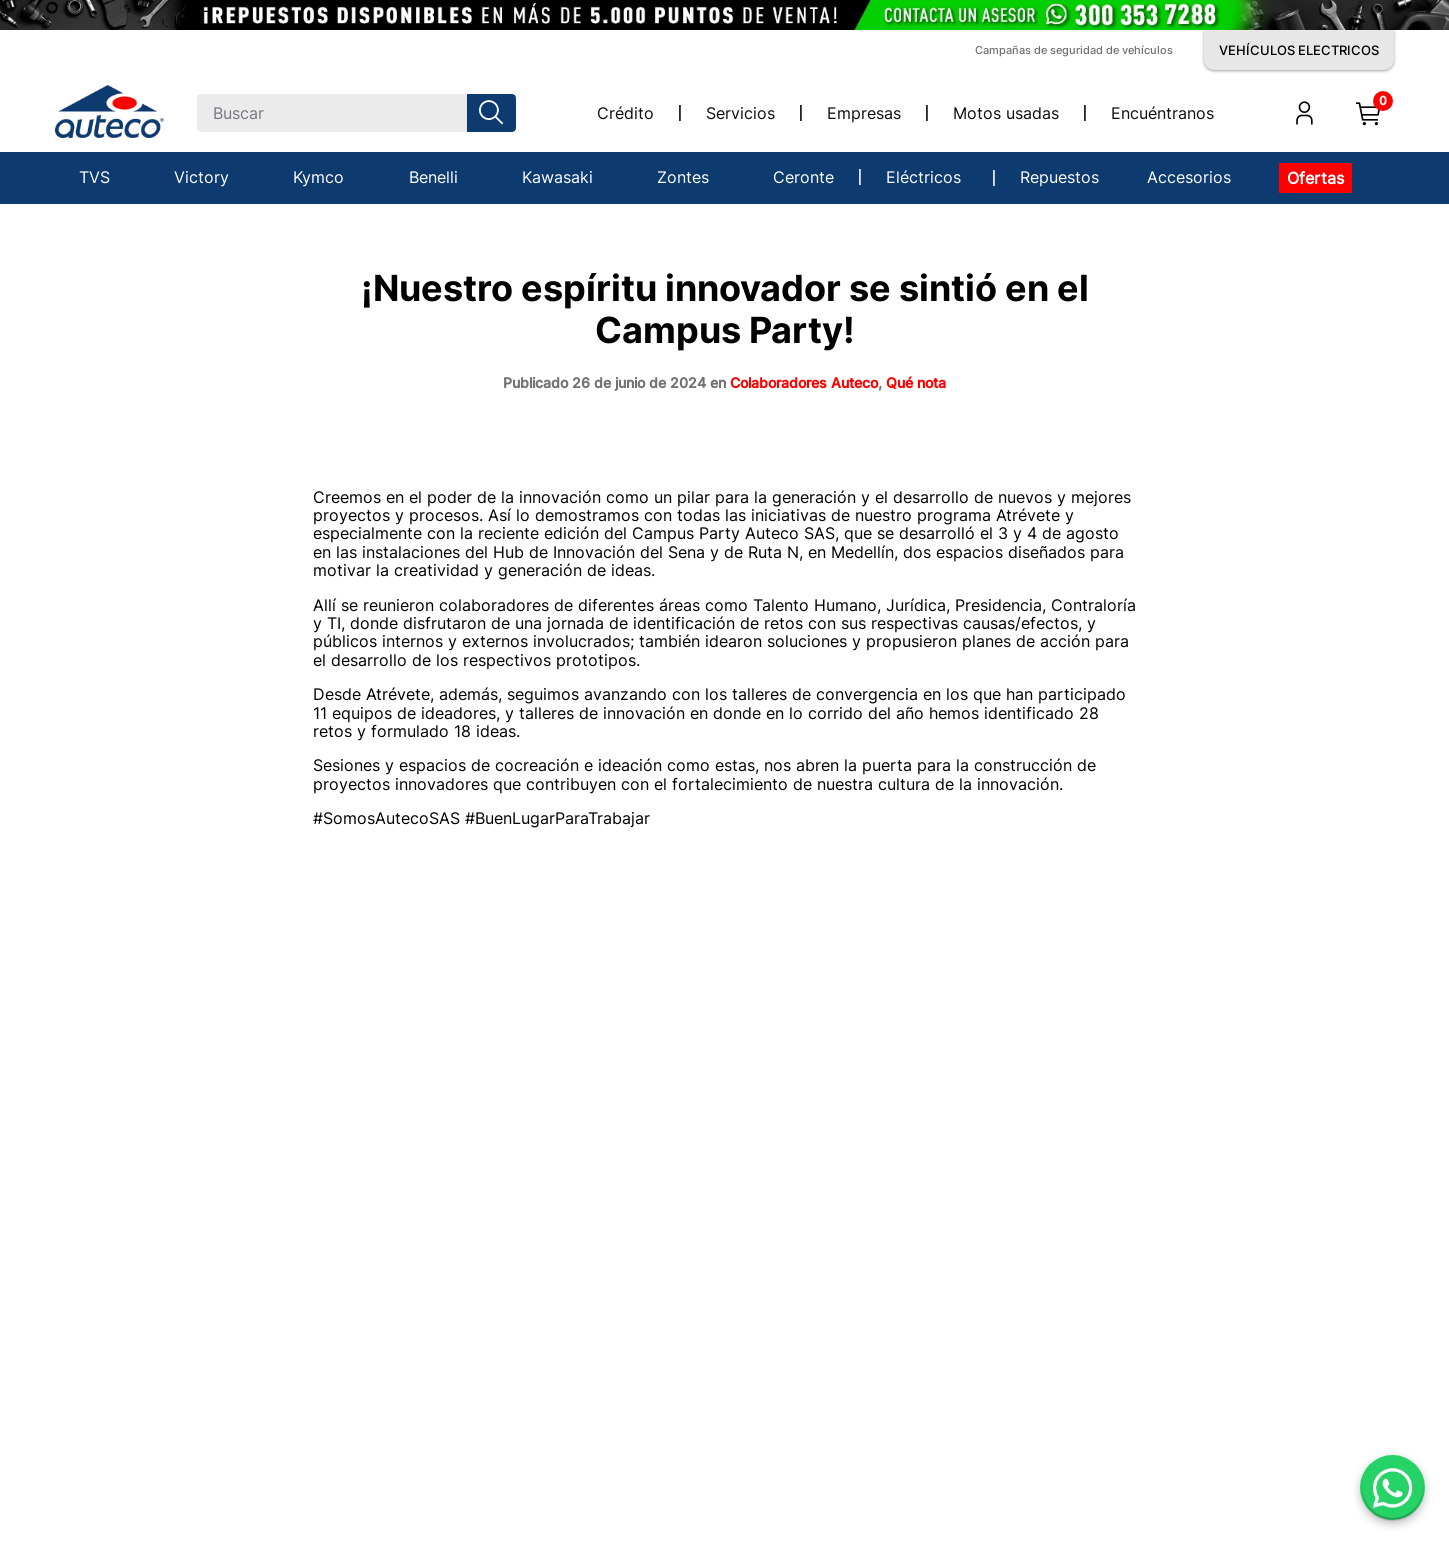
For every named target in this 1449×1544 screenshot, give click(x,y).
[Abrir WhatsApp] (1392, 1487)
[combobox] (356, 113)
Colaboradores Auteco (804, 382)
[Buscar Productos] (495, 113)
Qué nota (916, 382)
